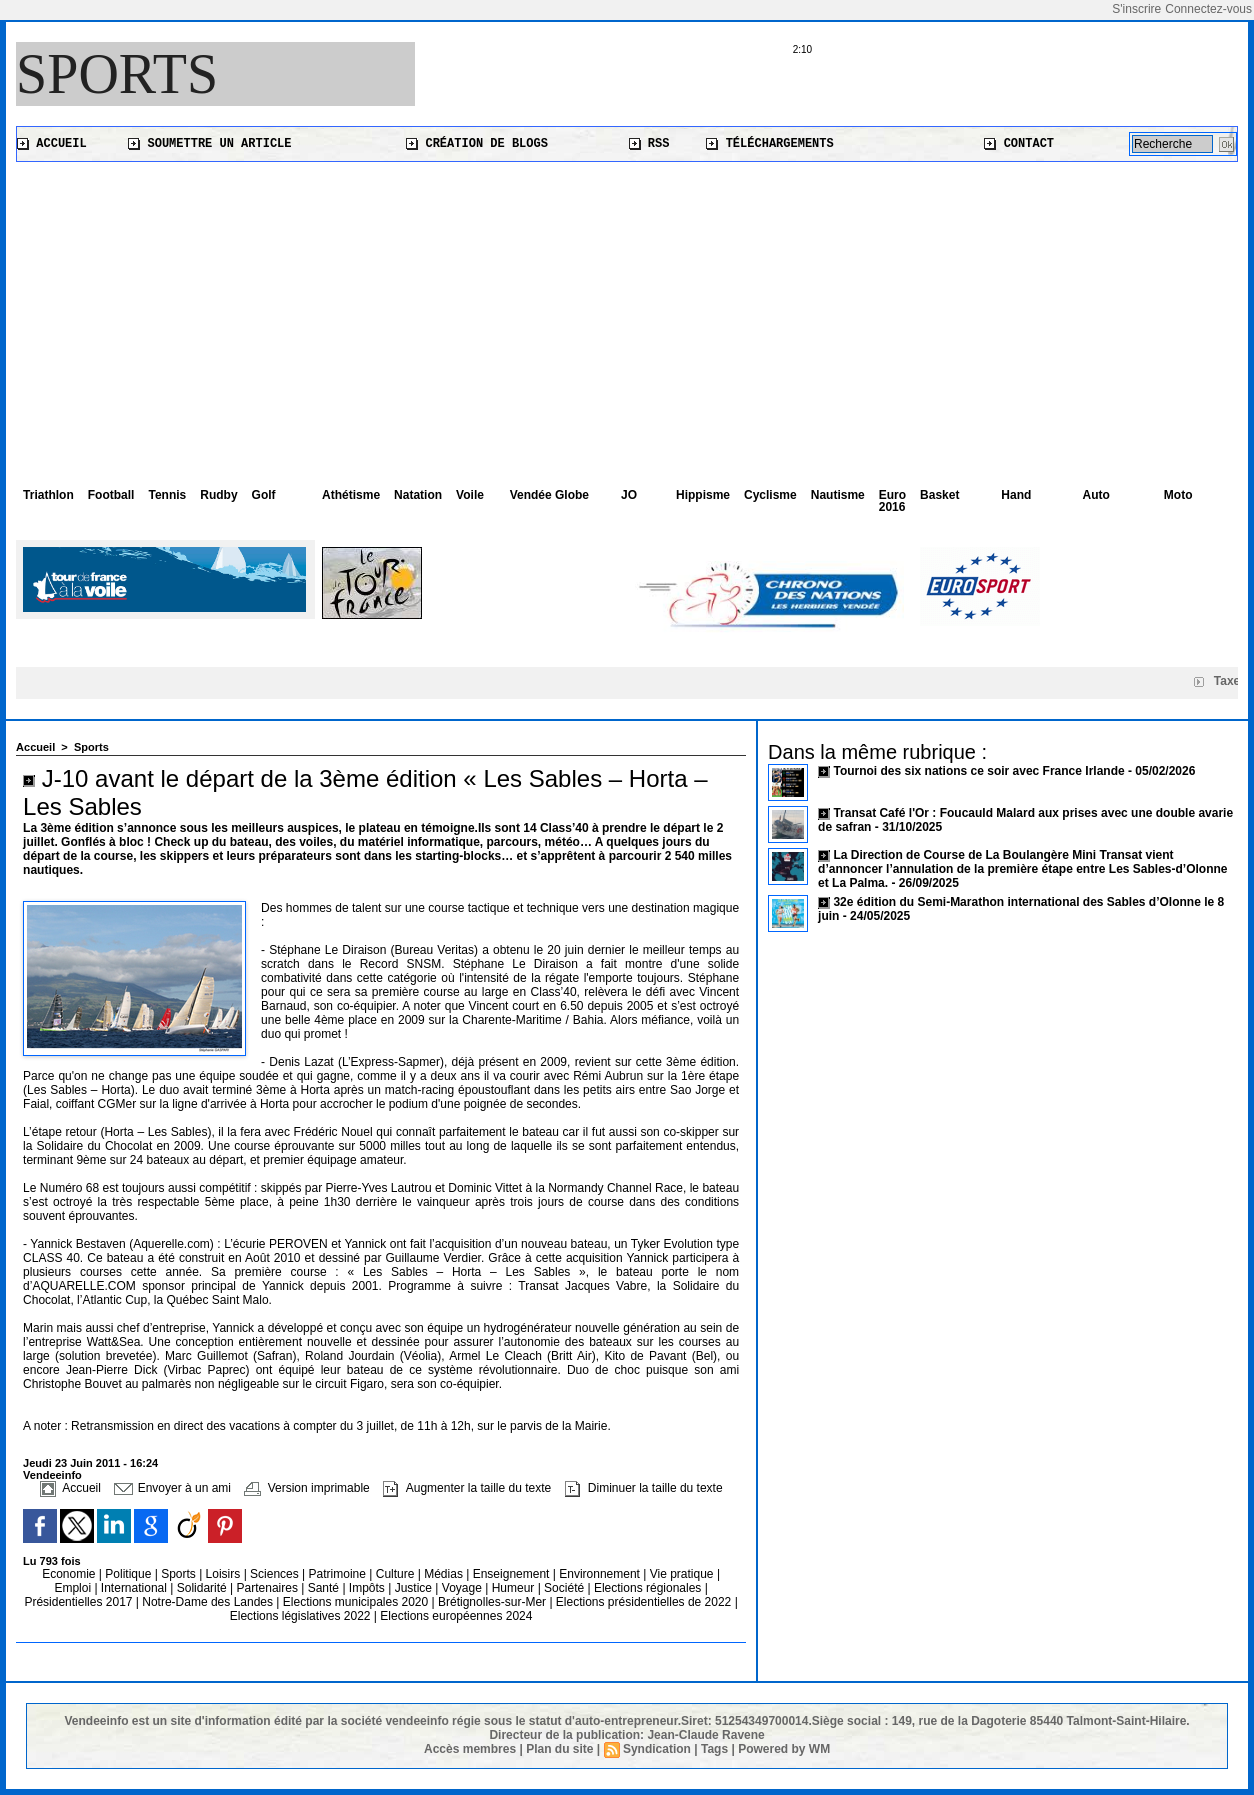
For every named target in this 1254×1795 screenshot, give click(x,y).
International (135, 1588)
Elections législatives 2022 (300, 1616)
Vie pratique (683, 1574)
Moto (1178, 495)
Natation (418, 495)
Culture (397, 1574)
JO (629, 495)
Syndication (657, 1749)
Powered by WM (784, 1749)
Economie (70, 1574)
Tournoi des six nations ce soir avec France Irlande (980, 771)
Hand (1016, 495)
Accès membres (470, 1749)
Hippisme (703, 495)
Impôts (367, 1588)
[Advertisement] (627, 312)
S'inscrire (1136, 9)
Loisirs (225, 1574)
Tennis (167, 495)
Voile (470, 495)
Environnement (599, 1574)
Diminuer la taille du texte (644, 1488)
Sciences (276, 1574)
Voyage (462, 1588)
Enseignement (513, 1574)
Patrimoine (339, 1574)
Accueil (52, 144)
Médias (445, 1574)
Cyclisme (770, 495)
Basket (939, 495)
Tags (714, 1749)
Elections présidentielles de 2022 (643, 1602)
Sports (117, 74)
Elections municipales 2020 (355, 1602)
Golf (264, 495)
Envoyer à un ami (172, 1488)
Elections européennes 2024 (456, 1616)
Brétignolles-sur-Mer (493, 1602)
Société (564, 1588)
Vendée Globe (549, 495)
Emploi (74, 1588)
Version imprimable (306, 1488)
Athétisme (351, 495)
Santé (325, 1588)
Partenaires (269, 1588)
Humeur (515, 1588)
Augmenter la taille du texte (467, 1488)
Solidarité (203, 1588)
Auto (1096, 495)
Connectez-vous (1208, 9)
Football (111, 495)
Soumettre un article (209, 144)
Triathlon (48, 495)
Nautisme (838, 495)
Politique (129, 1574)
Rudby (218, 495)
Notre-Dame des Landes (209, 1602)
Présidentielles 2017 (79, 1602)
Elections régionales (649, 1588)
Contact (1019, 144)
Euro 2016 (892, 501)
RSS (649, 144)
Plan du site (559, 1749)
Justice (415, 1588)
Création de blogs (477, 144)
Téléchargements (769, 144)
